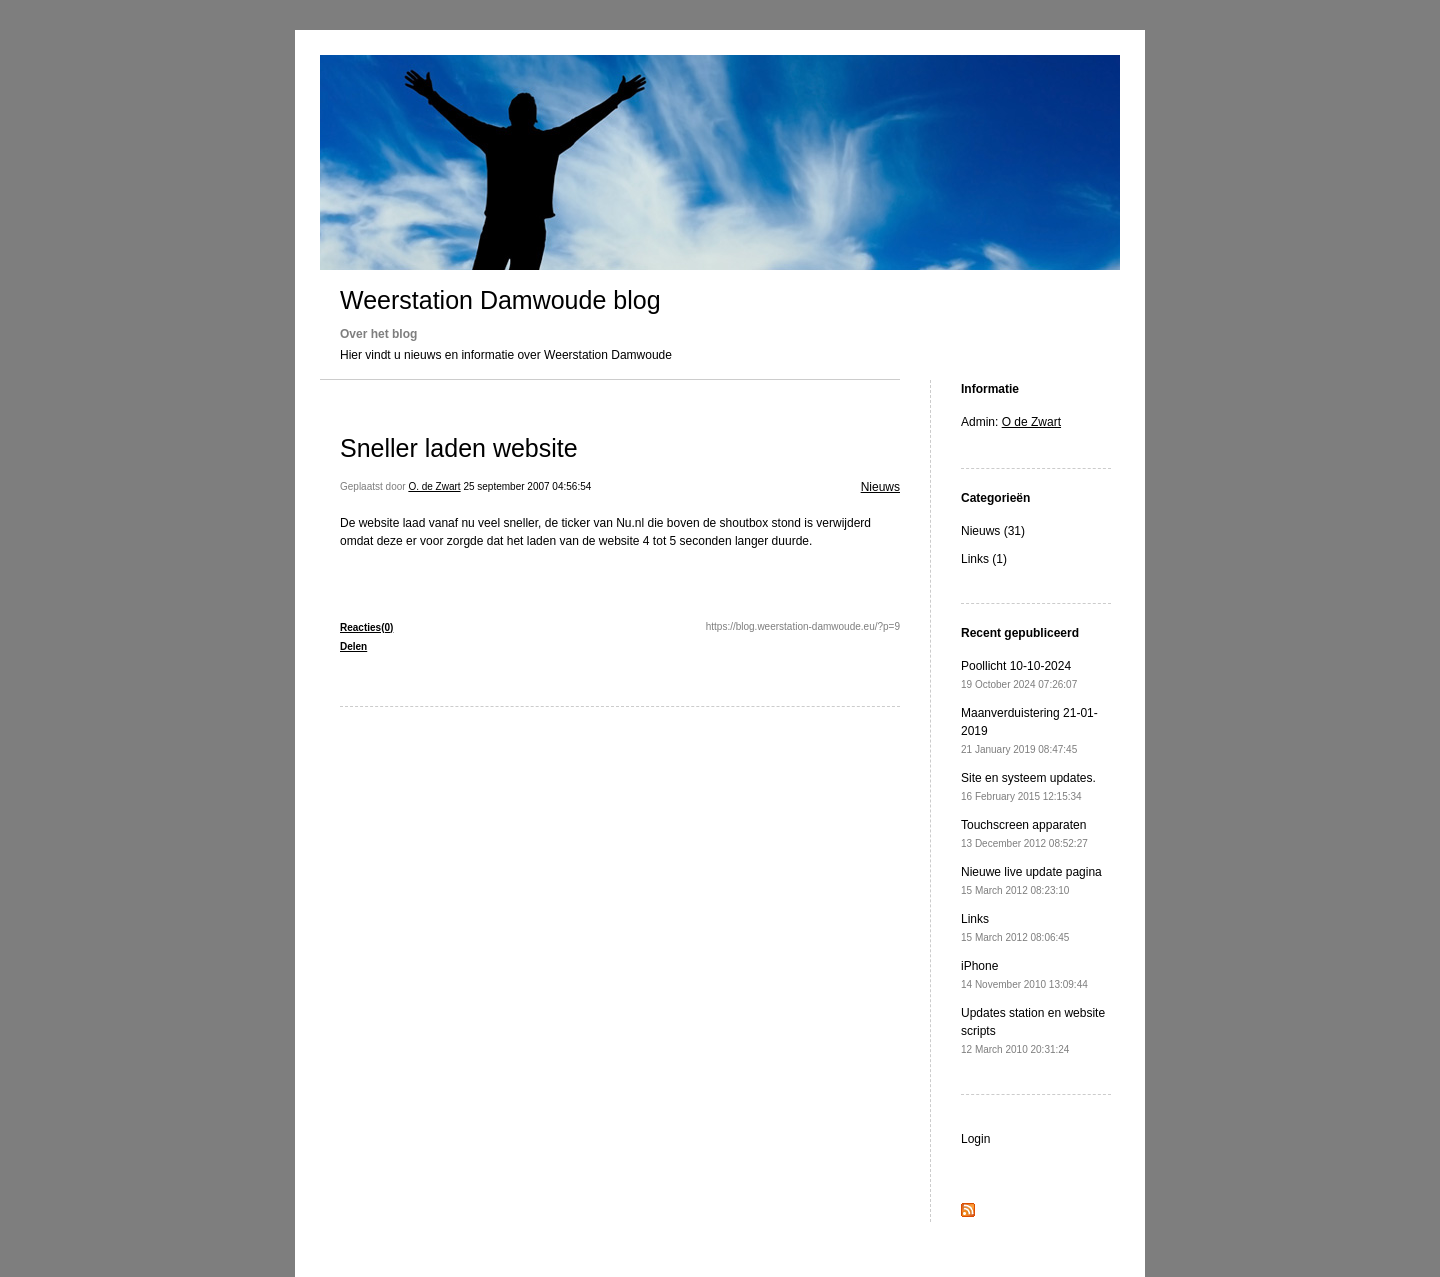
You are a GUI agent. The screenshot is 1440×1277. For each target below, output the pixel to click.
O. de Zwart (434, 486)
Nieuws (880, 487)
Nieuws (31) (993, 531)
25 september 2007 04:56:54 (527, 486)
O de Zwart (1031, 422)
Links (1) (984, 559)
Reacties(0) (366, 627)
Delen (353, 646)
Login (975, 1139)
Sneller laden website (459, 448)
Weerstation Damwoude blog (500, 300)
